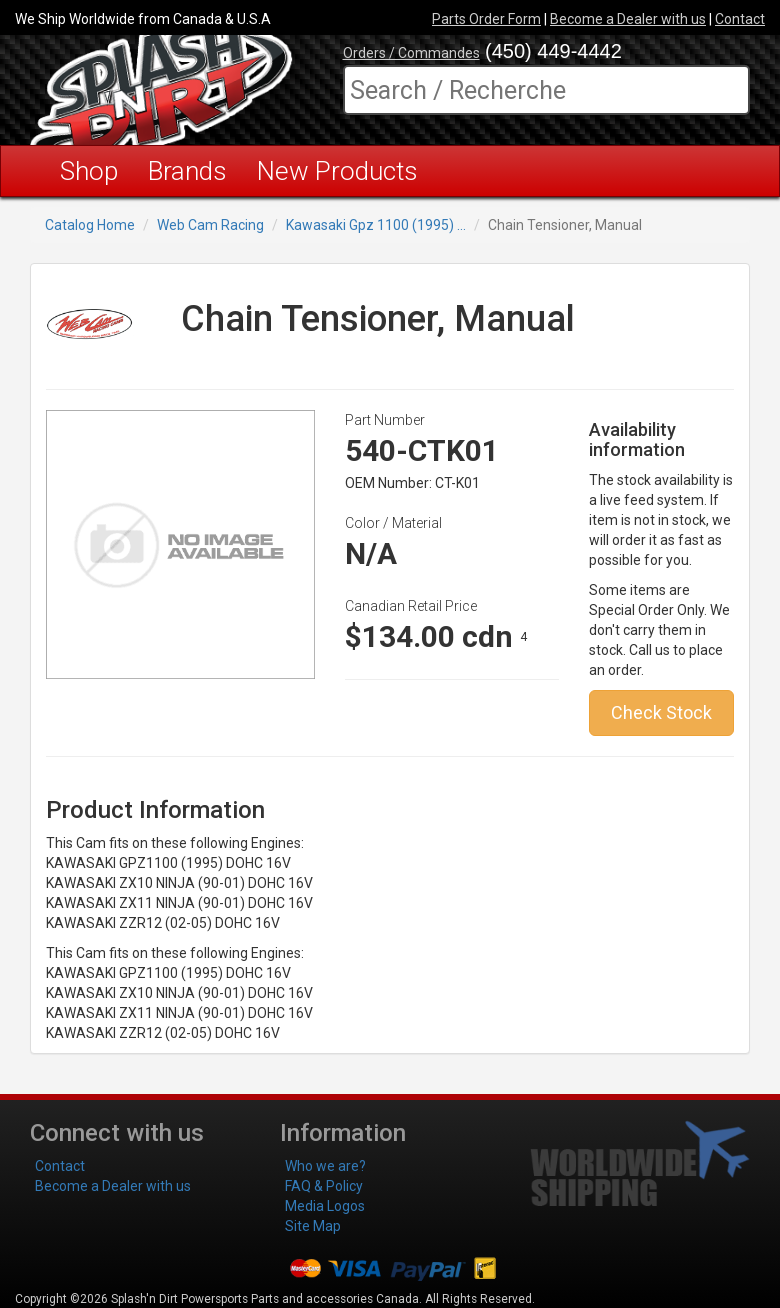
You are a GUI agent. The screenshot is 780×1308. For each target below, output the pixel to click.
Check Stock (661, 712)
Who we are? (325, 1166)
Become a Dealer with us (628, 19)
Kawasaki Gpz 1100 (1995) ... (376, 225)
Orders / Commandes (411, 53)
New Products (337, 171)
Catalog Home (90, 225)
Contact (740, 19)
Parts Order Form (486, 19)
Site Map (313, 1226)
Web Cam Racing (210, 225)
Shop (89, 171)
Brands (187, 171)
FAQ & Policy (324, 1186)
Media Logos (325, 1206)
